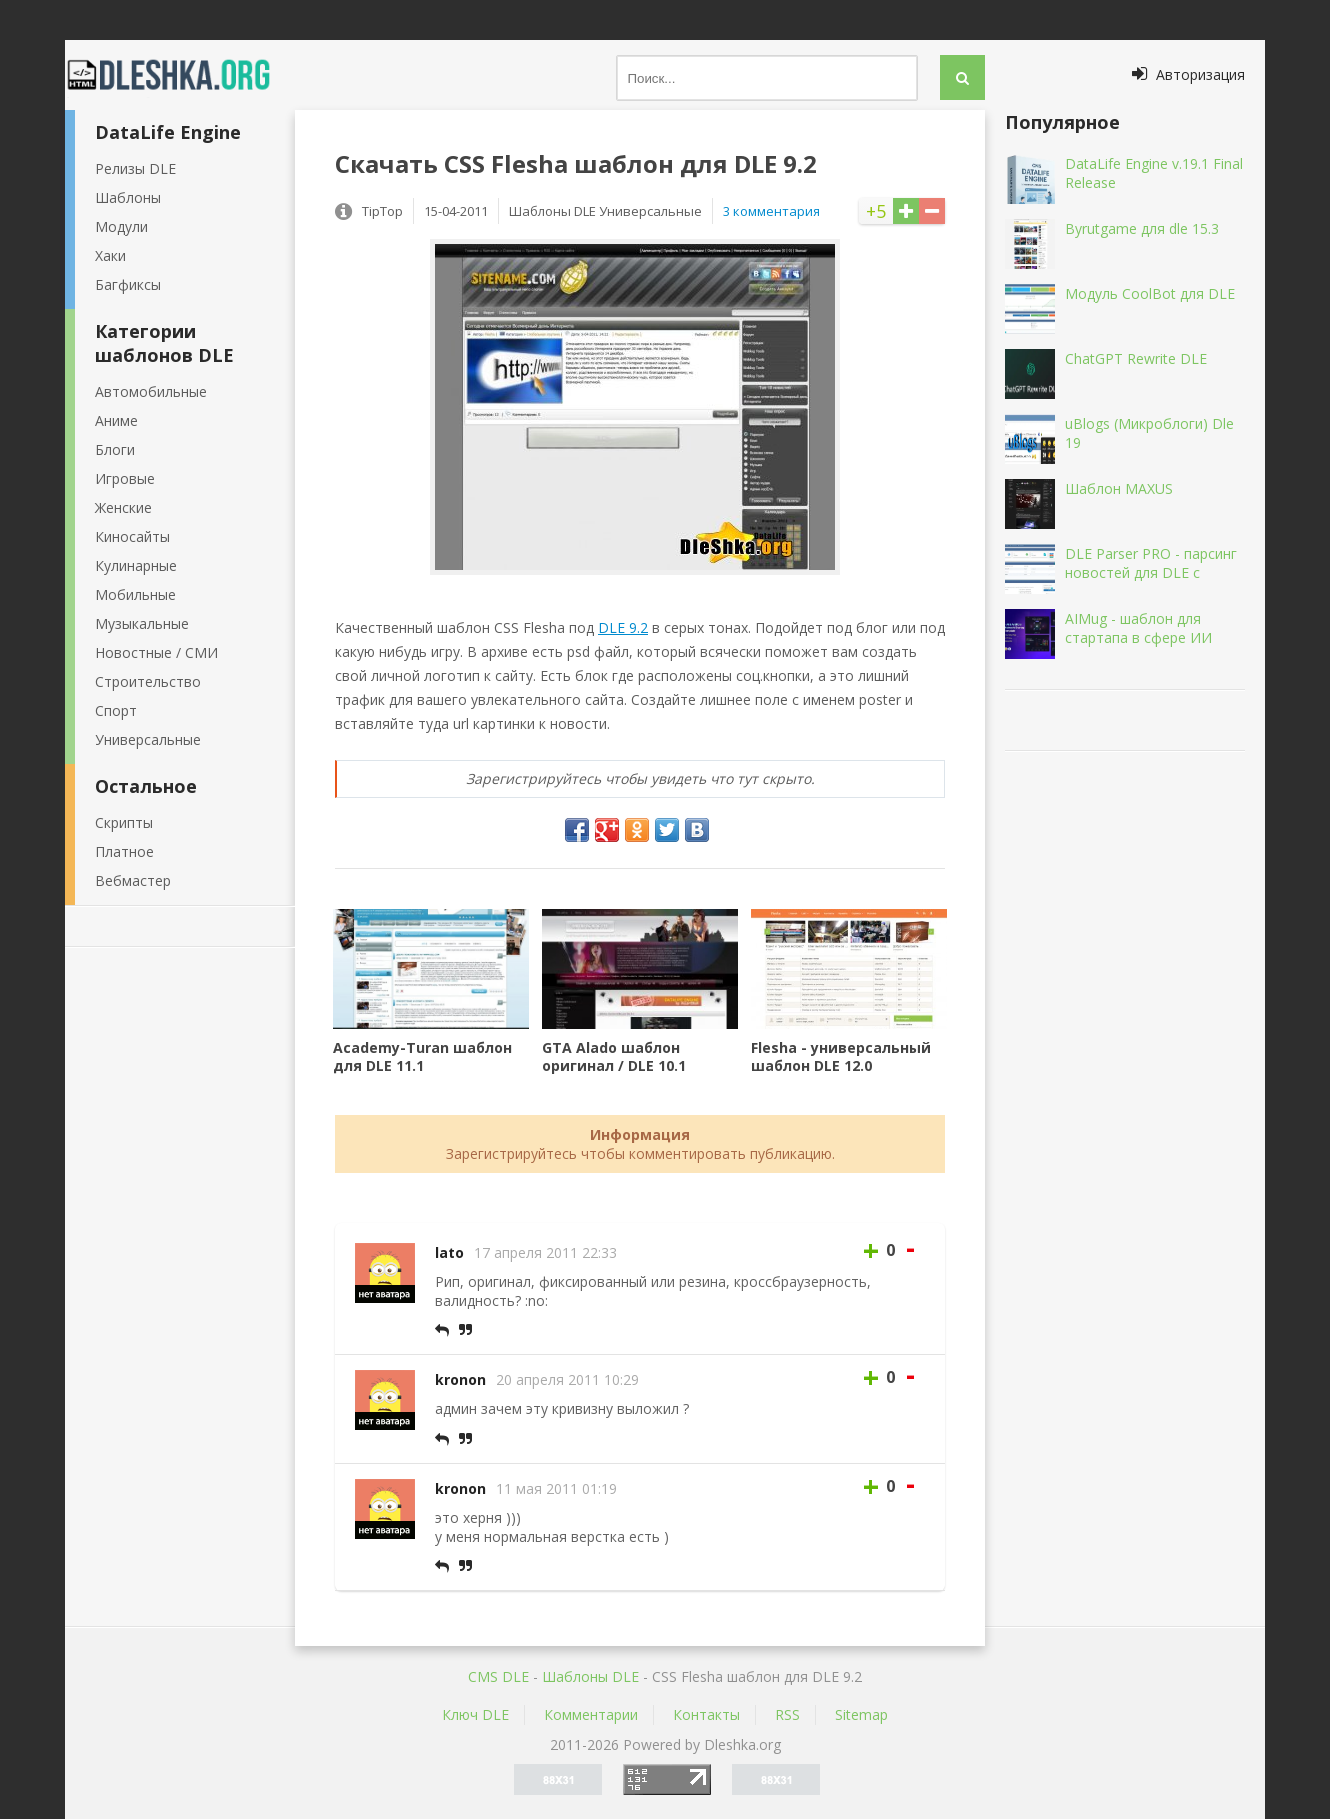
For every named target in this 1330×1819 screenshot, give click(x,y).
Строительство (148, 681)
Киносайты (132, 536)
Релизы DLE (135, 168)
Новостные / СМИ (156, 652)
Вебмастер (133, 880)
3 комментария (771, 211)
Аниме (116, 420)
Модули (121, 226)
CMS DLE (498, 1676)
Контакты (706, 1714)
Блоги (115, 449)
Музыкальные (142, 623)
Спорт (116, 710)
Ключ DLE (475, 1714)
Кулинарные (136, 565)
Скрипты (124, 822)
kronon (460, 1379)
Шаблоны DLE (590, 1676)
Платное (124, 851)
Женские (123, 507)
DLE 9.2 (623, 627)
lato (449, 1252)
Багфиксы (128, 284)
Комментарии (591, 1714)
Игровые (125, 478)
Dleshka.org (180, 75)
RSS (787, 1714)
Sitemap (861, 1714)
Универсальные (148, 739)
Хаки (110, 255)
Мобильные (135, 594)
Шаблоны (128, 197)
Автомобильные (151, 391)
